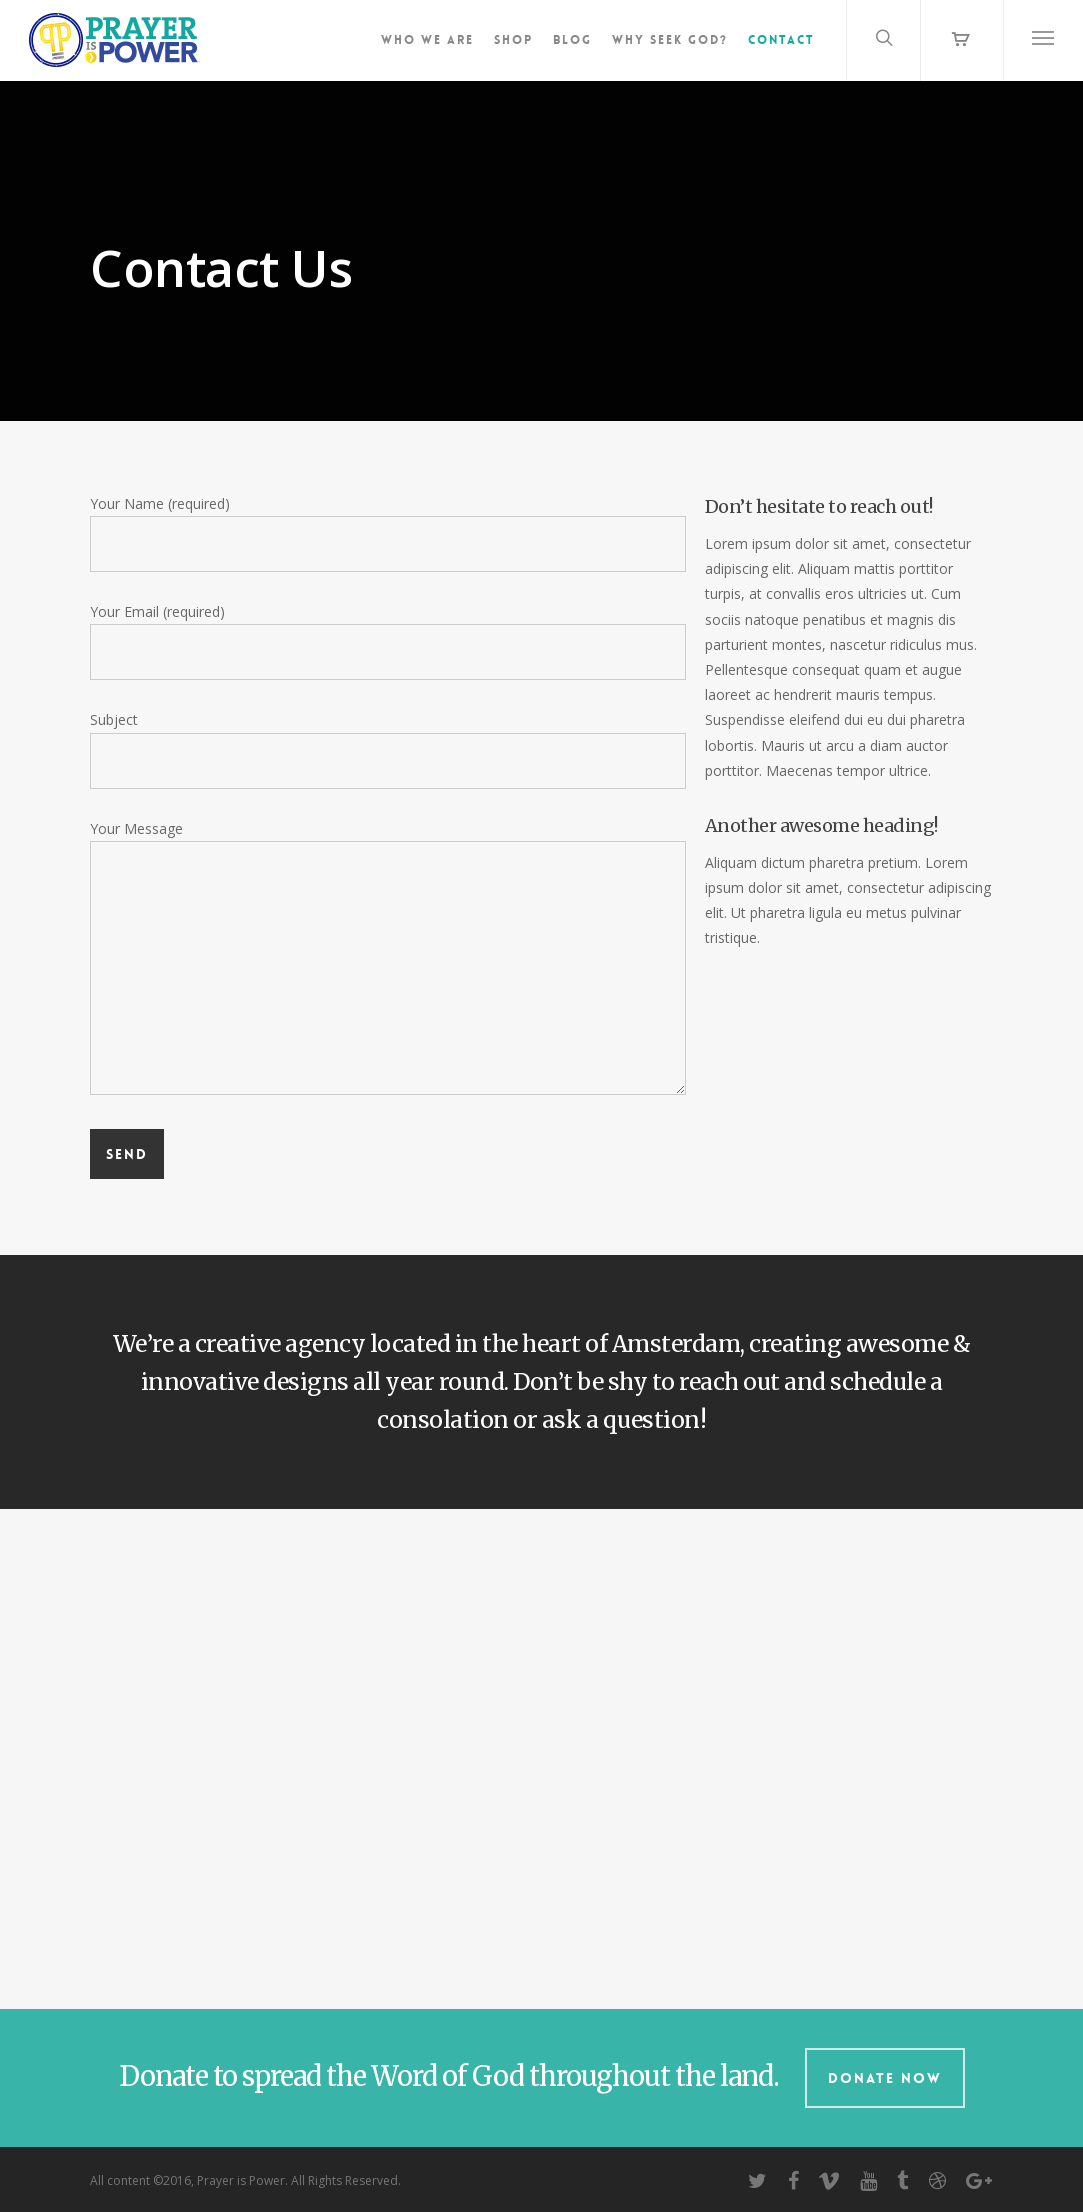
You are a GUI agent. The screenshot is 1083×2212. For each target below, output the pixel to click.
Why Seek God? (670, 40)
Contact (781, 40)
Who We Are (427, 40)
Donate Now (885, 2078)
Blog (572, 40)
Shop (513, 40)
